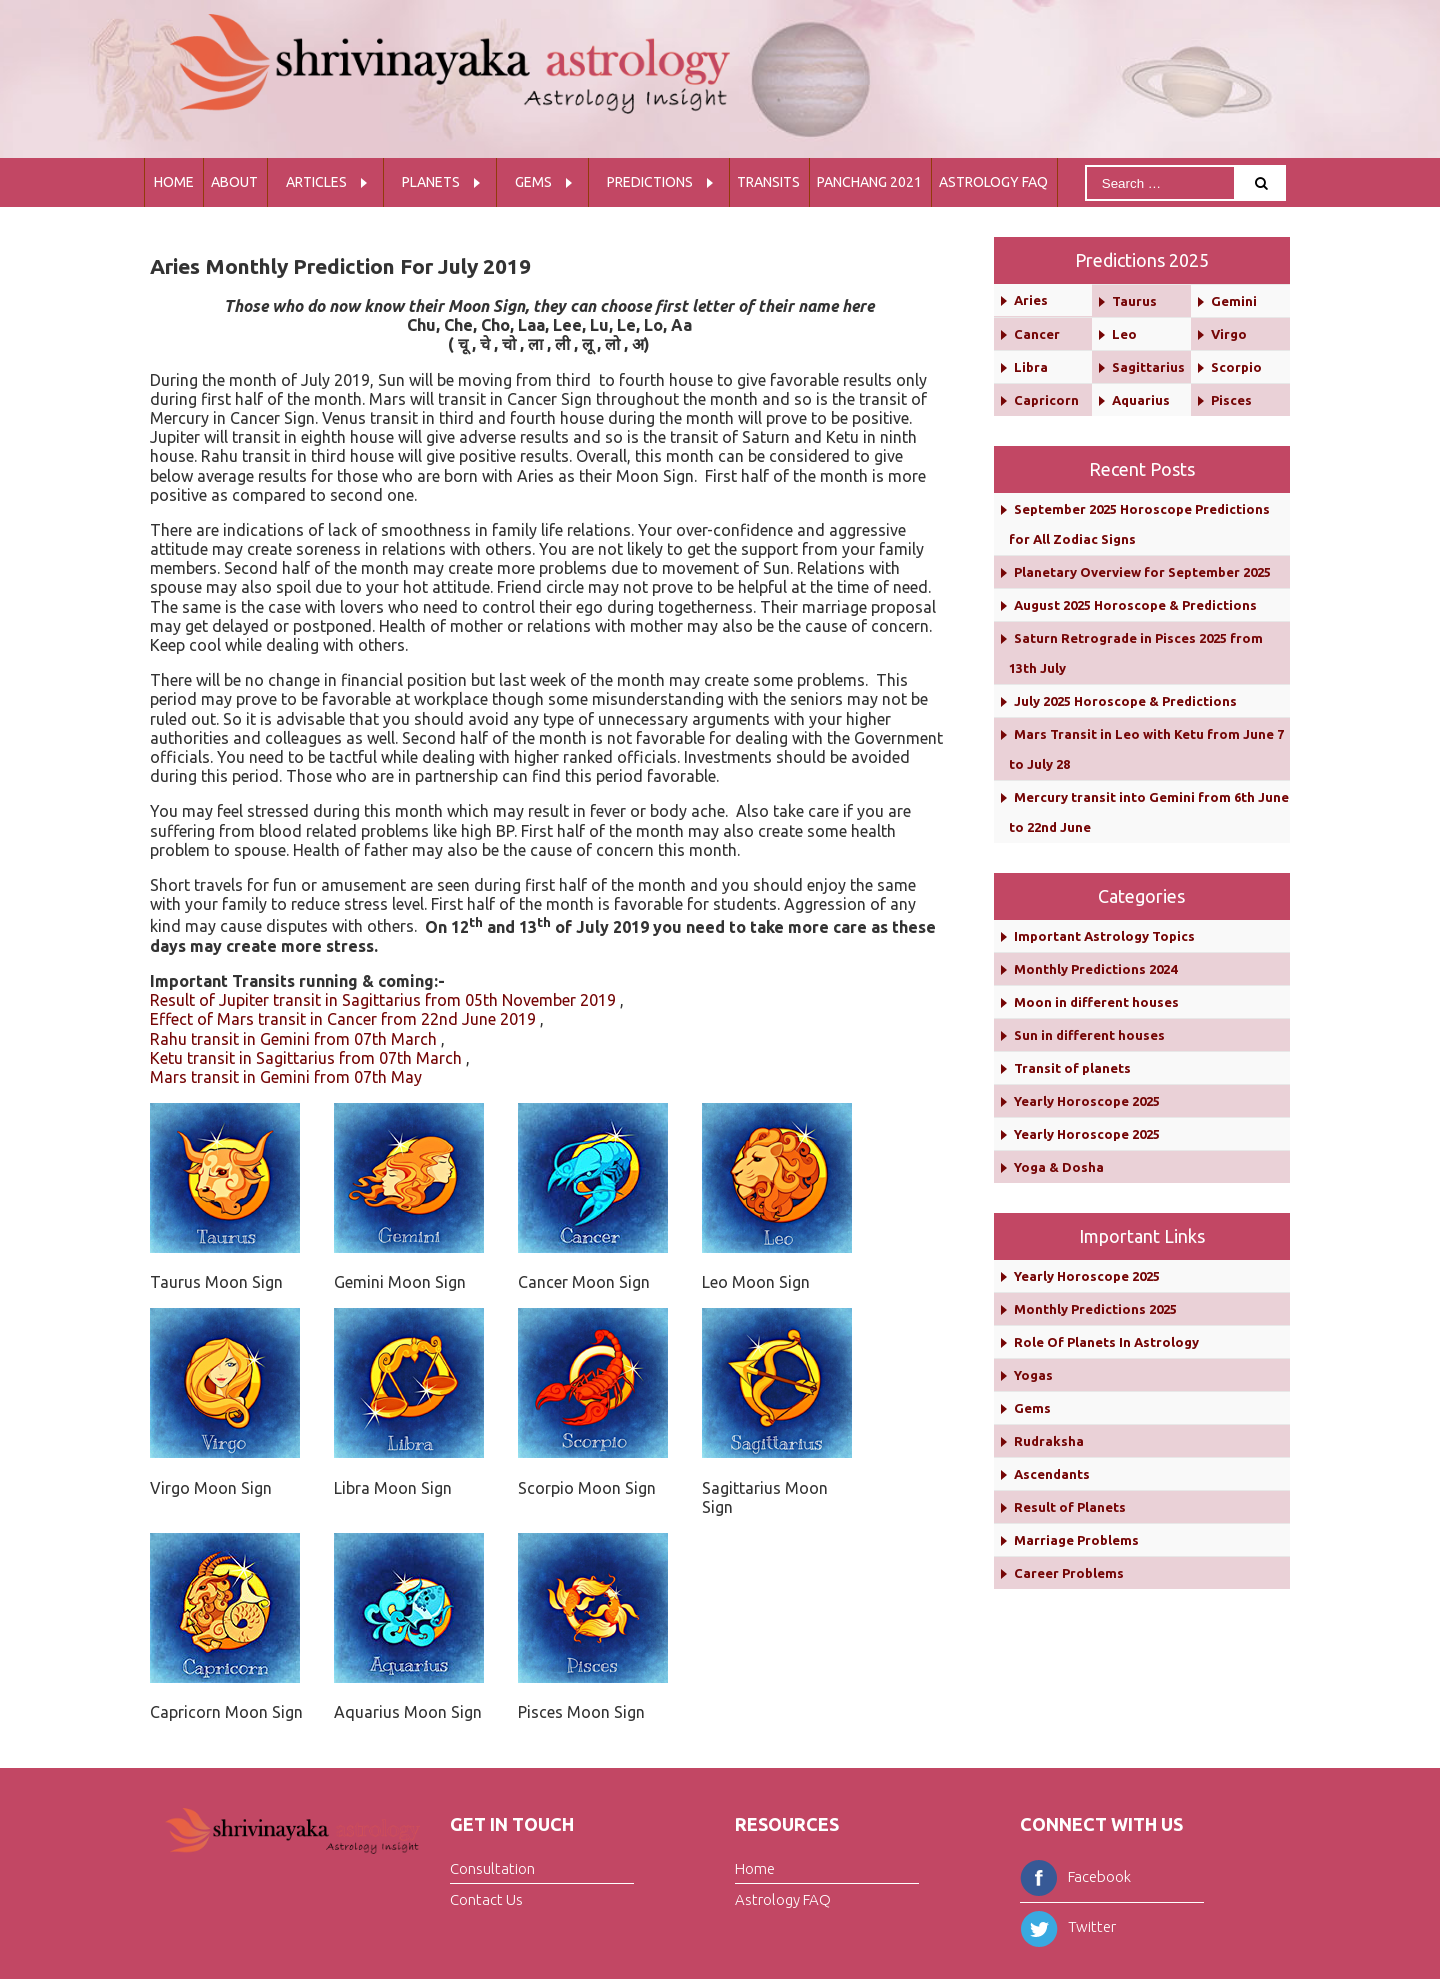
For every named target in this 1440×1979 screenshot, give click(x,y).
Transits (768, 182)
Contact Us (486, 1899)
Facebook (1075, 1876)
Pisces (1231, 400)
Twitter (1068, 1926)
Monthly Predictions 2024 (1095, 969)
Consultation (492, 1868)
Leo (1124, 334)
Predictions (650, 182)
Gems (533, 182)
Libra (1031, 367)
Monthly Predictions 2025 (1095, 1309)
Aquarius (1141, 400)
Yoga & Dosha (1059, 1167)
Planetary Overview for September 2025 (1142, 572)
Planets (431, 182)
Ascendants (1052, 1474)
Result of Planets (1070, 1507)
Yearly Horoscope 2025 (1087, 1101)
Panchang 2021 (869, 182)
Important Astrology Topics (1104, 936)
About (234, 182)
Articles (316, 182)
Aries (1031, 300)
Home (174, 182)
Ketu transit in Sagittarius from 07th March (306, 1058)
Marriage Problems (1076, 1540)
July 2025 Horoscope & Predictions (1125, 701)
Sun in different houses (1089, 1035)
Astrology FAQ (993, 182)
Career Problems (1069, 1573)
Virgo (1229, 334)
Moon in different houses (1096, 1002)
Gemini (1234, 301)
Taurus (1134, 301)
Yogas (1033, 1375)
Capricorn (1046, 400)
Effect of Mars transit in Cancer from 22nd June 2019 (343, 1019)
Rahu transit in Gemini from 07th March (293, 1039)
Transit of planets (1072, 1068)
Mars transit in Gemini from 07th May (286, 1077)
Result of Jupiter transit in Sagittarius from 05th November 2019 (383, 1000)
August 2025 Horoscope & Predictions (1135, 605)
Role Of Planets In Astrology (1106, 1342)
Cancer (1037, 334)
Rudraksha (1049, 1441)
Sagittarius (1148, 367)
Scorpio (1236, 367)
